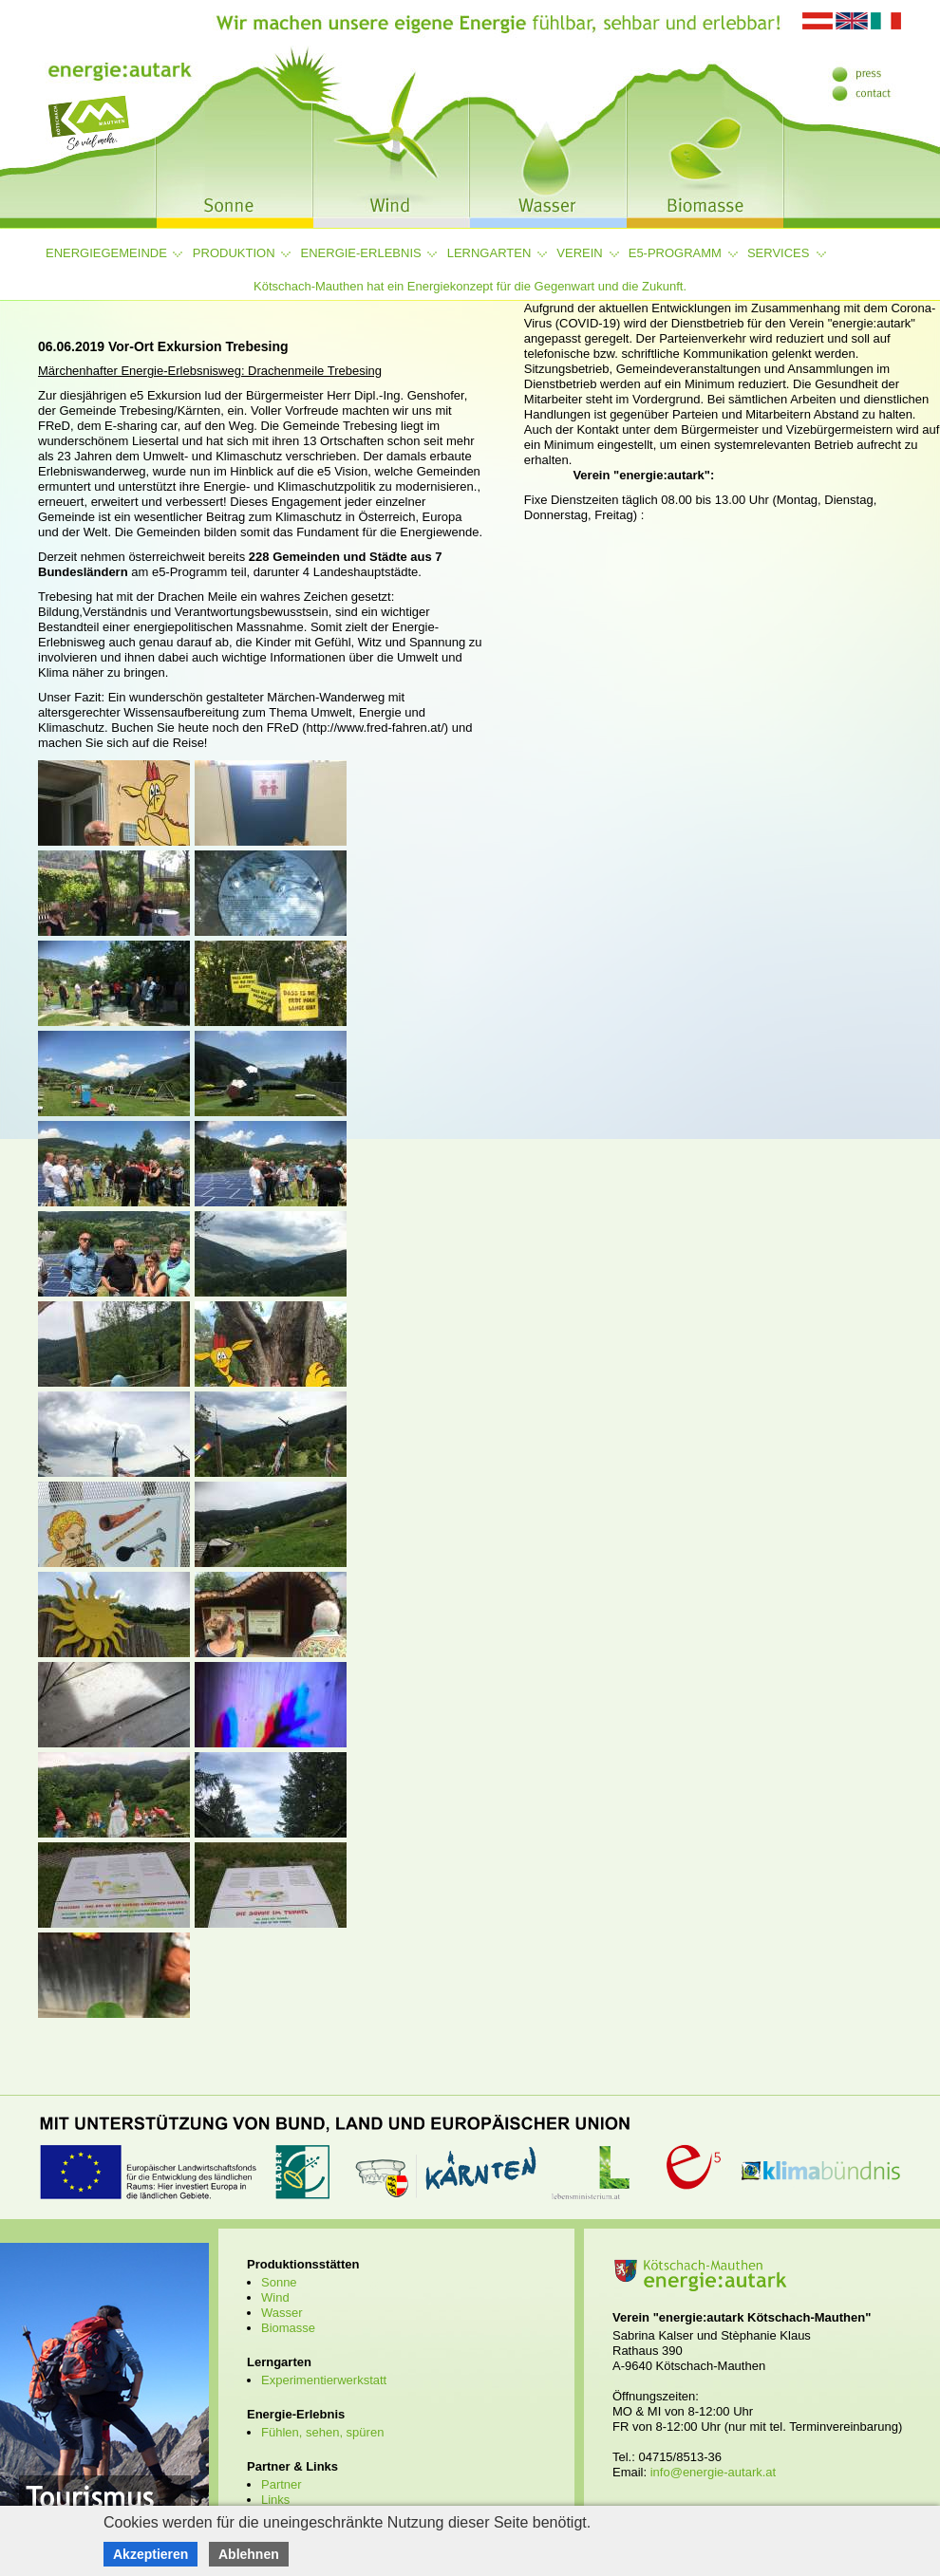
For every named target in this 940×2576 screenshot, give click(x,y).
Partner (281, 2484)
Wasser (282, 2312)
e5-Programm (675, 253)
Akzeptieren (150, 2554)
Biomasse (288, 2328)
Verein (579, 253)
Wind (275, 2297)
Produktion (234, 253)
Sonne (279, 2282)
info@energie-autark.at (713, 2472)
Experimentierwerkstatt (323, 2380)
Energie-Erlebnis (361, 253)
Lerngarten (489, 253)
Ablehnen (248, 2554)
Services (778, 253)
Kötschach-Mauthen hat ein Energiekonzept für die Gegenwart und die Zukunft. (470, 286)
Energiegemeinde (106, 253)
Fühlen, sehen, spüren (322, 2432)
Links (275, 2499)
